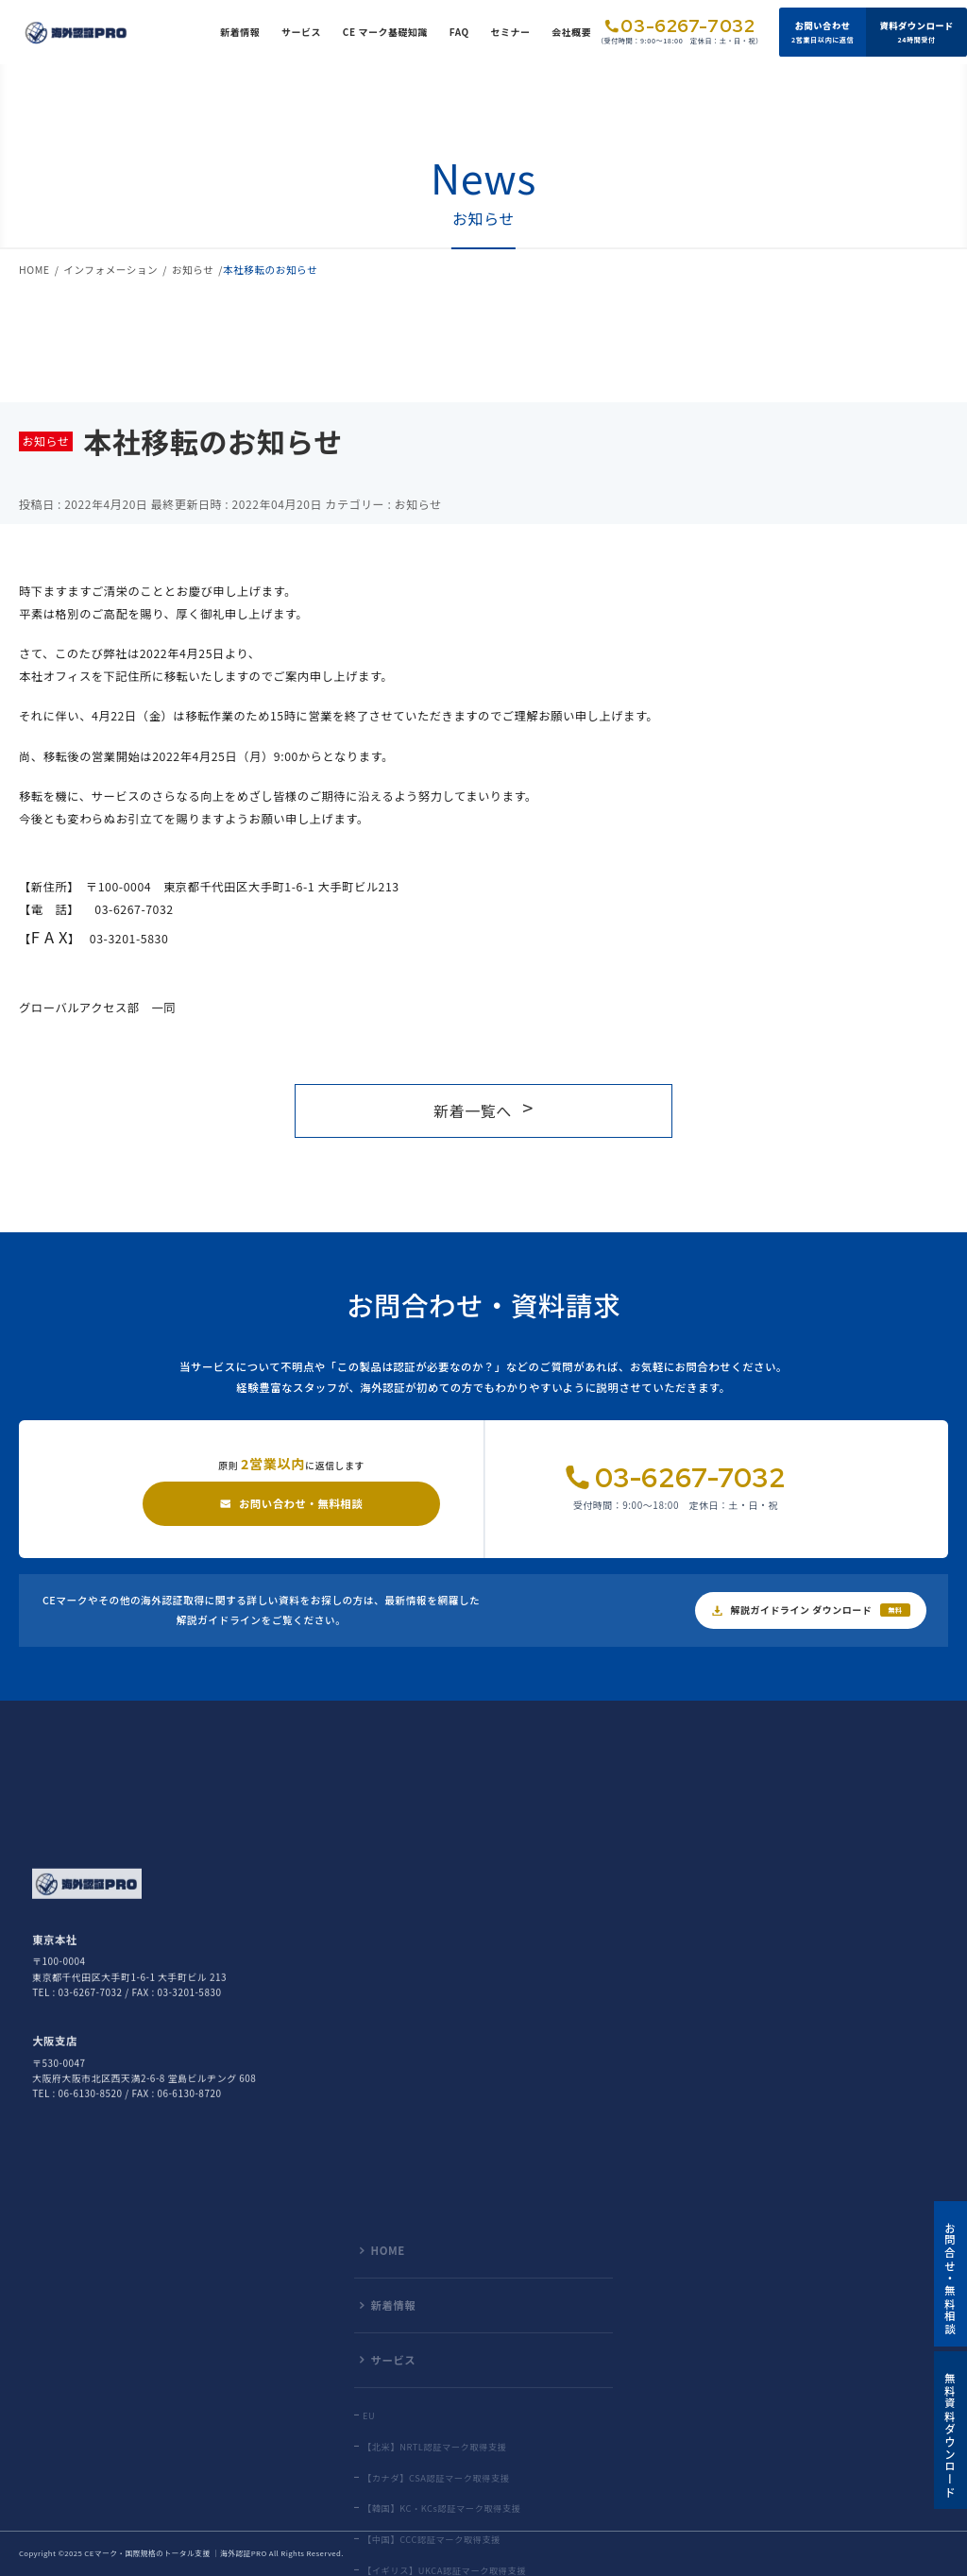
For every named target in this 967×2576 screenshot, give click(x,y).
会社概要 (571, 32)
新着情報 (240, 32)
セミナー (510, 32)
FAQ (459, 32)
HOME (34, 270)
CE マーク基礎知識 (385, 32)
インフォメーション (110, 270)
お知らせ (192, 270)
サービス (301, 32)
